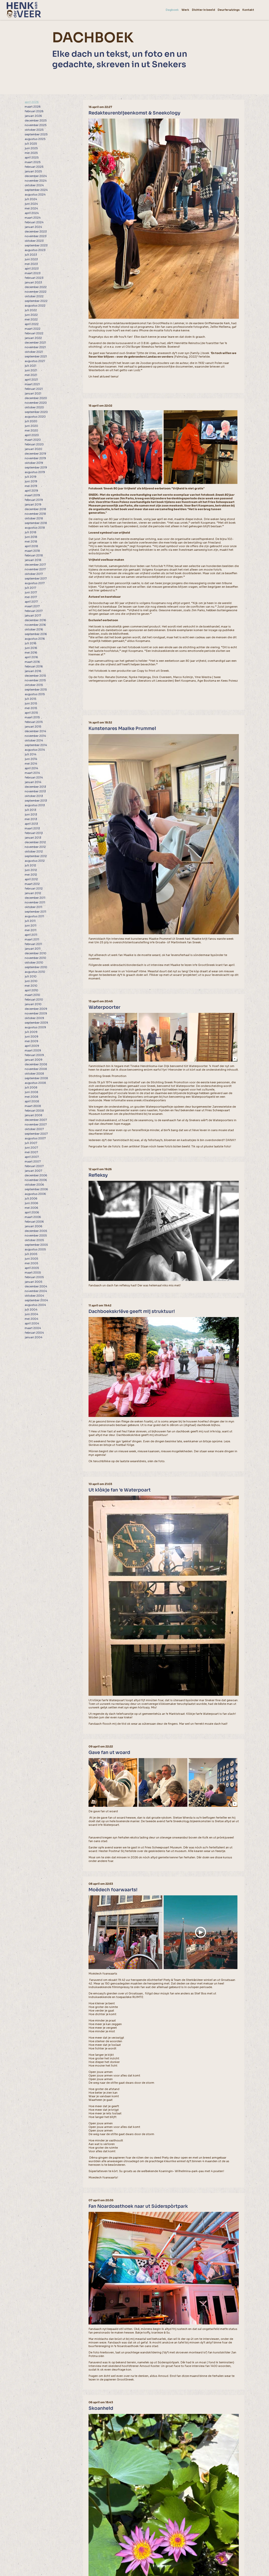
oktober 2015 (34, 685)
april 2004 (32, 1323)
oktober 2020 (34, 407)
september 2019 (36, 467)
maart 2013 (32, 828)
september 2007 (36, 1134)
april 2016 (31, 657)
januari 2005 (33, 1282)
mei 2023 (31, 264)
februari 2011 (33, 944)
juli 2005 (31, 1254)
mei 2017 (31, 597)
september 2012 (36, 856)
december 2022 (36, 287)
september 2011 (35, 912)
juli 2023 (31, 255)
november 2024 (36, 180)
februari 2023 (34, 278)
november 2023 (35, 236)
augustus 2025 (35, 139)
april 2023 (32, 268)
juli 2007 (31, 1143)
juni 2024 (31, 204)
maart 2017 (32, 606)
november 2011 (35, 902)
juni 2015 (31, 703)
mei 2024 (31, 208)
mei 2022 (31, 319)
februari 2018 (34, 555)
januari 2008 (33, 1115)
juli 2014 (30, 754)
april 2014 (31, 768)
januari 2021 (33, 393)
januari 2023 (33, 282)
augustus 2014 (35, 750)
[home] (24, 10)
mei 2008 (31, 1097)
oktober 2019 (34, 463)
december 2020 (36, 398)
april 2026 (32, 102)
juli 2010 (31, 976)
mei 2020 (31, 430)
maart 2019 (32, 495)
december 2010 (35, 953)
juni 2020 (31, 426)
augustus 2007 (35, 1138)
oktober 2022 (34, 296)
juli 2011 (30, 921)
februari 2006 (34, 1221)
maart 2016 (32, 662)
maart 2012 (32, 884)
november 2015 (35, 680)
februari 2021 (34, 389)
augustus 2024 (35, 194)
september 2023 (36, 245)
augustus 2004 (35, 1305)
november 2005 (36, 1235)
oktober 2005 (34, 1240)
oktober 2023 (34, 241)
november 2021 (35, 347)
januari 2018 (33, 560)
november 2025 (35, 125)
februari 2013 (34, 833)
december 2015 (35, 676)
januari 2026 (33, 116)
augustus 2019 (35, 472)
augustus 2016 (35, 639)
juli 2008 (31, 1087)
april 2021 (31, 379)
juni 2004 (31, 1314)
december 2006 (36, 1175)
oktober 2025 (34, 130)
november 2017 (35, 569)
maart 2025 (32, 162)
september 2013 (36, 800)
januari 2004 (33, 1337)
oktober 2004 (34, 1296)
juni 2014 (31, 759)
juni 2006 (31, 1203)
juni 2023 (31, 259)
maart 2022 (32, 329)
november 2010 (35, 958)
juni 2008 (31, 1092)
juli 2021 (30, 366)
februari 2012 (34, 888)
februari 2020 (34, 444)
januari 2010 (33, 1004)
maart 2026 (32, 106)
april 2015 (31, 713)
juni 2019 (31, 481)
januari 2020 (33, 449)
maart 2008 (33, 1106)
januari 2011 (32, 949)
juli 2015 (30, 699)
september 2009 (36, 1023)
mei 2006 (31, 1208)
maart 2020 (33, 440)
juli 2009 (31, 1032)
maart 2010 (32, 995)
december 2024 (36, 176)
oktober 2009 (34, 1018)
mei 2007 (31, 1152)
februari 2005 (34, 1277)
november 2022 (35, 292)
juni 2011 (30, 925)
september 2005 (36, 1245)
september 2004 (36, 1300)
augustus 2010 (35, 972)
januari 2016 (33, 671)
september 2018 (36, 523)
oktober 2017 (34, 574)
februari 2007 (34, 1166)
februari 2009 (34, 1055)
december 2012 (35, 842)
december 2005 (36, 1231)
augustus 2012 (35, 861)
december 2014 (35, 731)
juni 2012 (31, 870)
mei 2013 (31, 819)
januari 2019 (33, 504)
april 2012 (31, 879)
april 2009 (32, 1046)
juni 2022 (31, 315)
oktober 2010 (34, 962)
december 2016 (35, 620)
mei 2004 (31, 1319)
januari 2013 (33, 837)
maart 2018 (32, 551)
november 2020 (36, 403)
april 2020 (32, 435)
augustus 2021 (35, 361)
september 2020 (36, 412)
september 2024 (36, 190)
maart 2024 (33, 218)
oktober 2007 (34, 1129)
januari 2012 (33, 893)
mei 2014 (31, 763)
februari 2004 (34, 1333)
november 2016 (35, 625)
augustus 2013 (35, 805)
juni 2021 (31, 370)
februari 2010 (34, 999)
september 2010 (36, 967)
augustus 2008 (35, 1083)
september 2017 (36, 578)
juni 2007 (31, 1147)
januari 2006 (33, 1226)
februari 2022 (34, 333)
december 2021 (35, 342)
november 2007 (36, 1124)
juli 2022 (31, 310)
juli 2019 (30, 477)
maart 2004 (33, 1328)
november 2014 (35, 736)
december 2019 (35, 453)
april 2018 (31, 546)
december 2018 (35, 509)
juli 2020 (31, 421)
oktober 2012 (34, 851)
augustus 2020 (35, 416)
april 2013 (31, 824)
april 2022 (32, 324)
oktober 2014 (34, 740)
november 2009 (36, 1013)
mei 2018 (31, 541)
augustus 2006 (35, 1194)
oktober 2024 (34, 185)
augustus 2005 (35, 1249)
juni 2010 (31, 981)
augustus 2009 (35, 1027)
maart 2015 (32, 717)
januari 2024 (33, 227)
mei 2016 (31, 652)
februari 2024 (34, 222)
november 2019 (35, 458)
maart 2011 (32, 939)
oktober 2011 (33, 907)
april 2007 (32, 1157)
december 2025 (36, 120)
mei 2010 (31, 986)
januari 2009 (33, 1060)
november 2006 (36, 1180)
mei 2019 (31, 486)
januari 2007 (33, 1171)
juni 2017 (31, 592)
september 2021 (36, 356)
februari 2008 (34, 1110)
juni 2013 (31, 814)
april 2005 (32, 1268)
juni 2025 (31, 148)
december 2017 (35, 565)
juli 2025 (31, 143)
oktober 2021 (34, 352)
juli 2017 (30, 588)
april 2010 (31, 990)
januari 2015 (33, 726)
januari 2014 (33, 782)
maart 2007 (33, 1161)
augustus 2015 (35, 694)
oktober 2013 (34, 796)
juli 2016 (30, 643)
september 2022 (36, 301)
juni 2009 (31, 1036)
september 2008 (36, 1078)
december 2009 (36, 1009)
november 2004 (36, 1291)
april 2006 (32, 1212)
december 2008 (36, 1064)
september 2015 (36, 689)
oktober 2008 (34, 1073)
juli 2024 (31, 199)
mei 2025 (31, 153)
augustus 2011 (34, 916)
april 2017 (31, 602)
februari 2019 (34, 500)
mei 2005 (31, 1263)
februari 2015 (34, 722)
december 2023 (36, 231)
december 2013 (35, 787)
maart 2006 (33, 1217)
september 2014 (36, 745)
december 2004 (36, 1286)
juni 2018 (31, 537)
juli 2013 (30, 810)
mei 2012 (31, 874)
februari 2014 (34, 777)
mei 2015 (31, 708)
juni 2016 (31, 648)
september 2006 (36, 1189)
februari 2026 (34, 111)
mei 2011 (30, 930)
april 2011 (31, 935)
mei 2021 (31, 375)
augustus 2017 (35, 583)
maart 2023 (32, 273)
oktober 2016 (34, 629)
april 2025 (32, 157)
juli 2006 (31, 1198)
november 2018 (35, 514)
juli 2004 (31, 1309)
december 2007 (36, 1120)
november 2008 (36, 1069)
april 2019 (31, 490)
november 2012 (35, 847)
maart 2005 (33, 1272)
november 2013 (35, 791)
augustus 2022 (35, 305)
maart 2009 (33, 1050)
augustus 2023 (35, 250)
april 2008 (32, 1101)
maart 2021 (32, 384)
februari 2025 (34, 167)
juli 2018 (30, 532)
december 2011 (35, 898)
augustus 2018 (35, 527)
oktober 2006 (34, 1184)
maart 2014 (32, 773)
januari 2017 (33, 615)
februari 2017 (34, 611)
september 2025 (36, 134)
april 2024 (32, 213)
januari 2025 (33, 171)
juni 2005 (31, 1258)
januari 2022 (33, 338)
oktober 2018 (34, 518)
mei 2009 (31, 1041)
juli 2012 (30, 865)
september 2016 (36, 634)
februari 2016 (34, 666)
